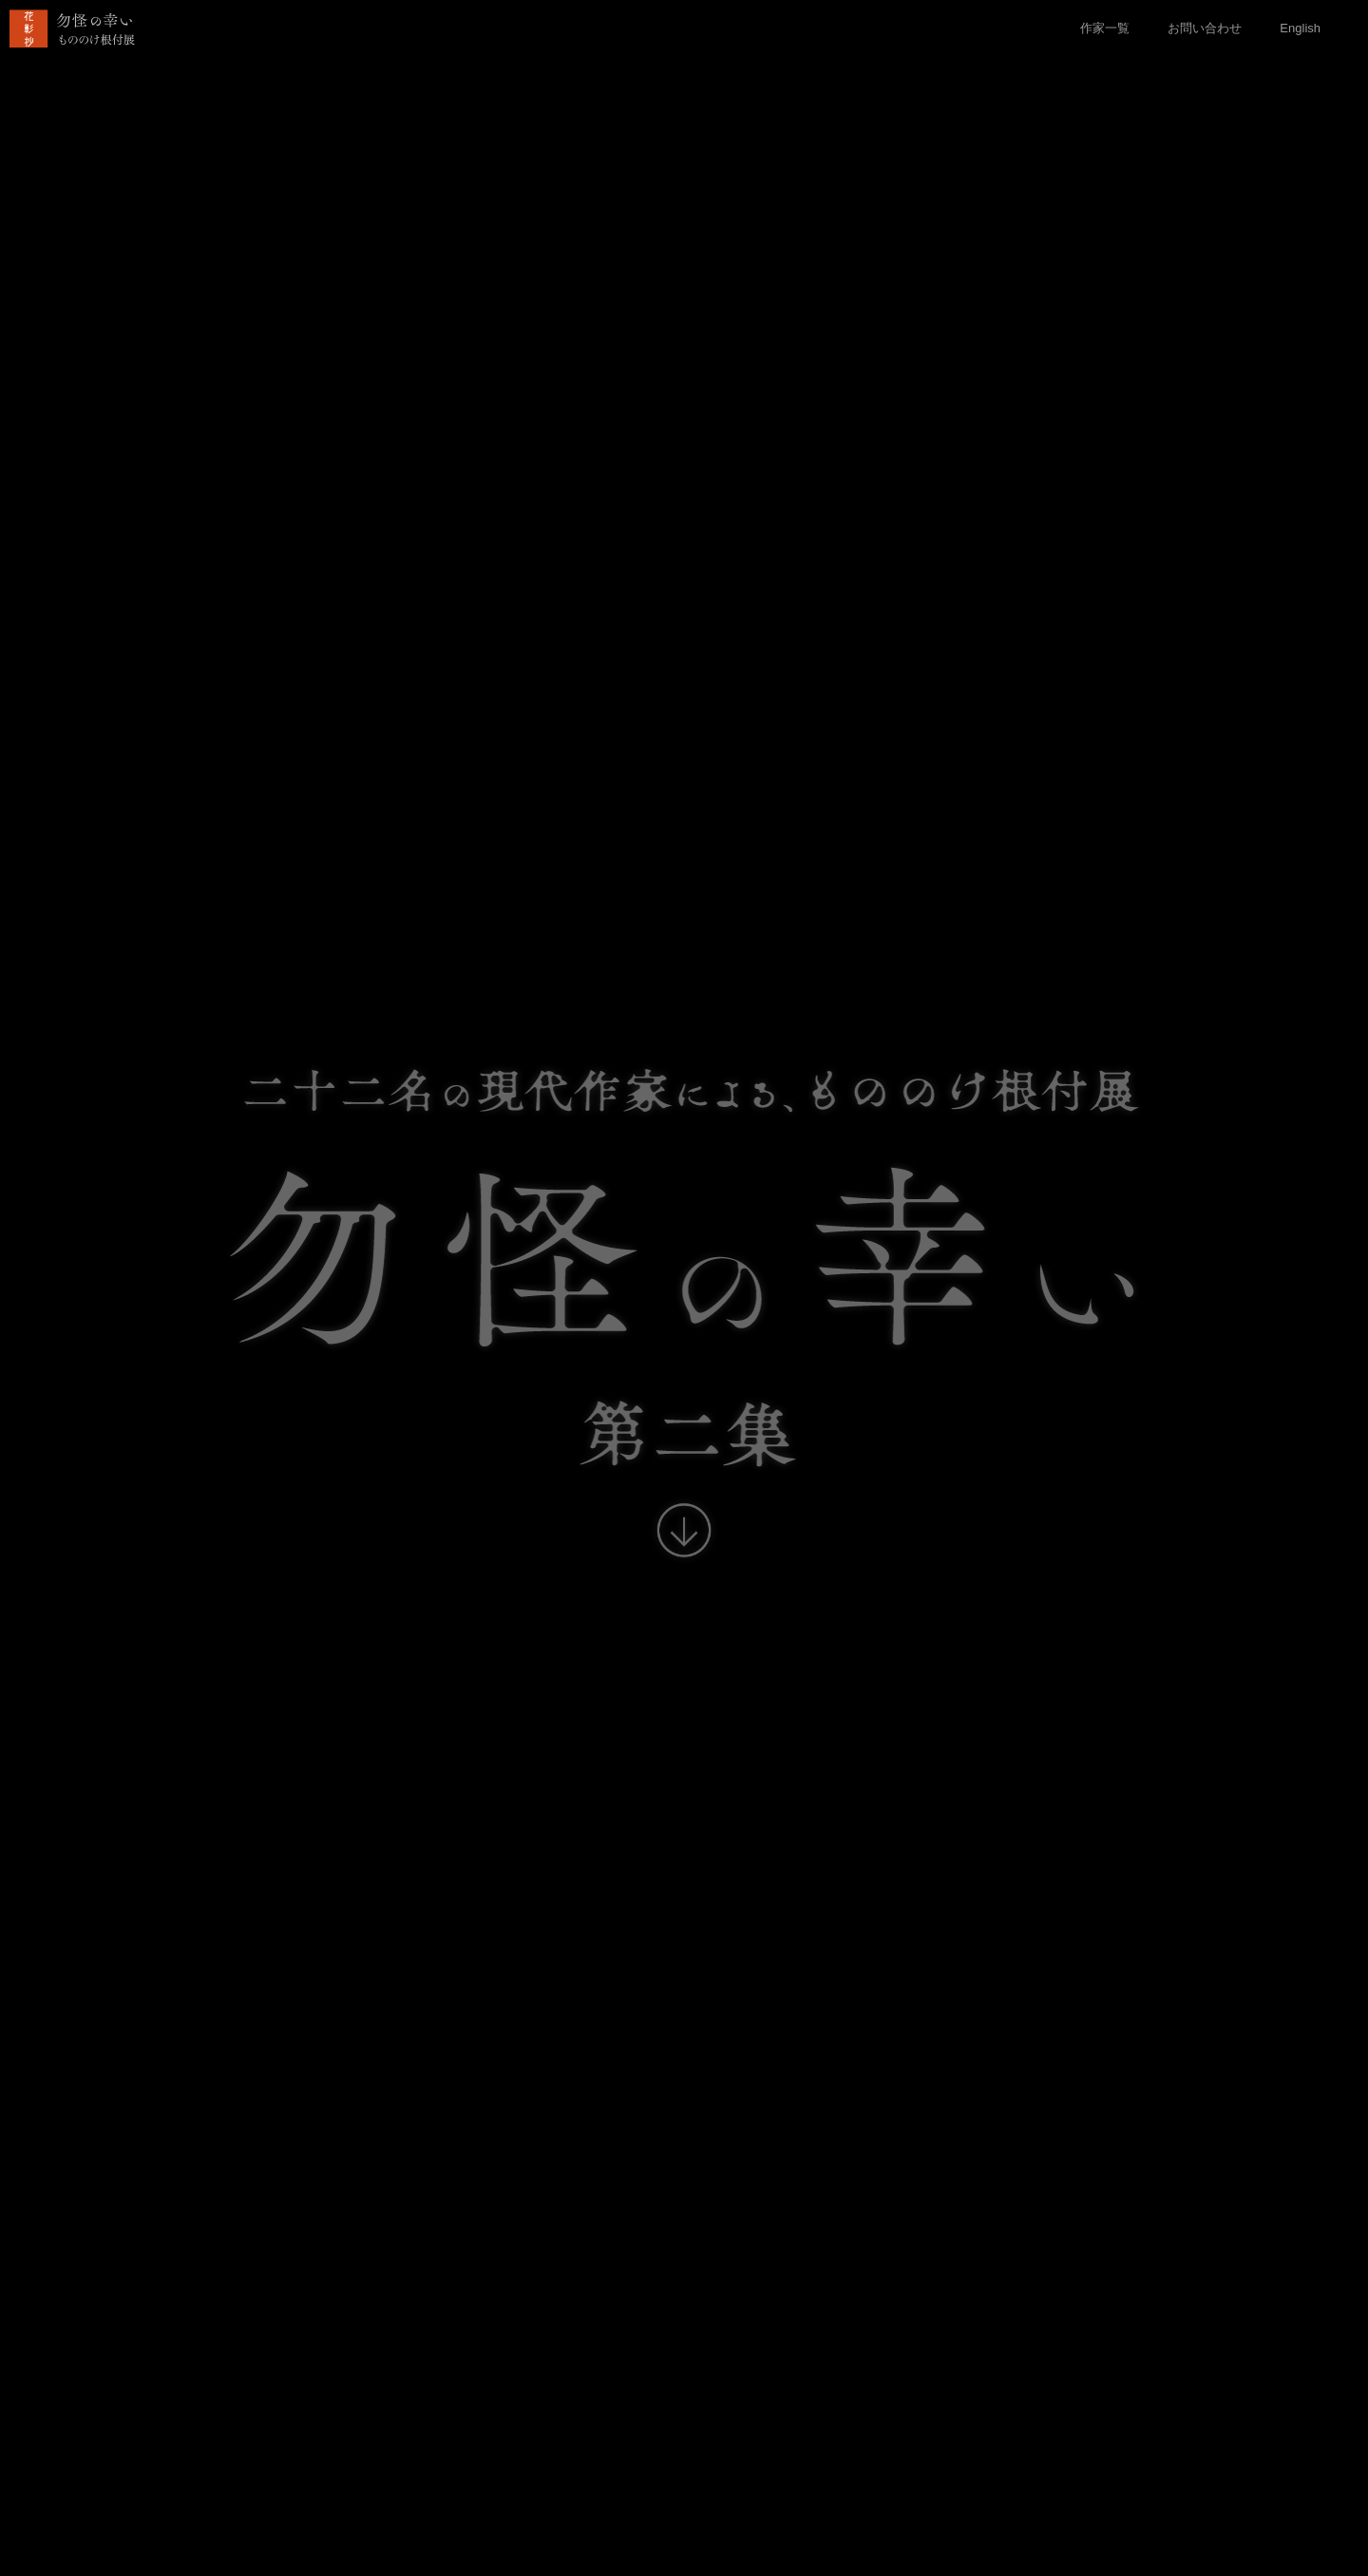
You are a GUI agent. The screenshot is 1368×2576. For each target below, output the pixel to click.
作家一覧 (1105, 28)
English (1300, 28)
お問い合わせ (1205, 28)
